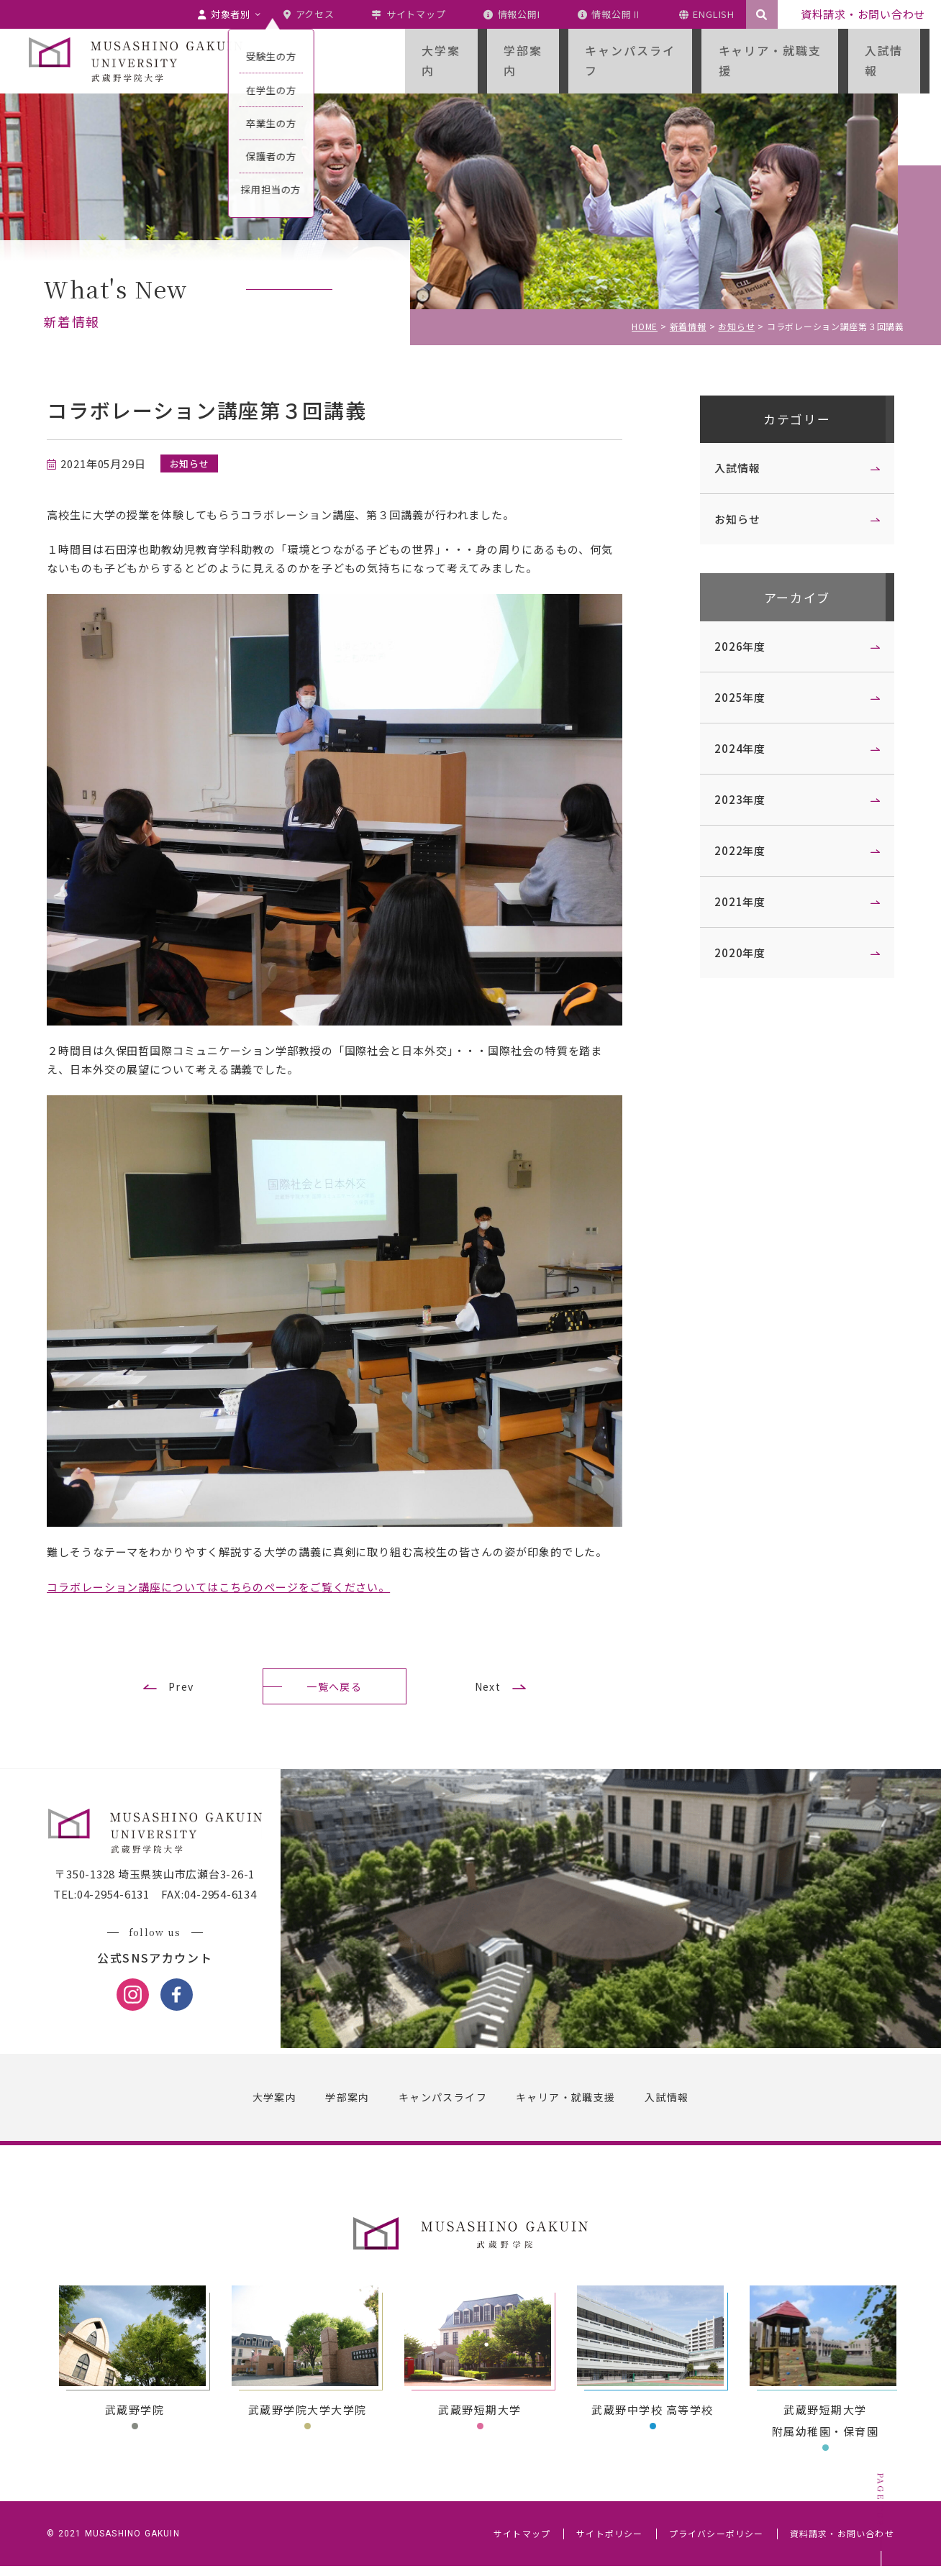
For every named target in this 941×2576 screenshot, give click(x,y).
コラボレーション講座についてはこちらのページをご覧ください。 (224, 1586)
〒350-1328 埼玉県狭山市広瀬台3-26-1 (161, 1884)
